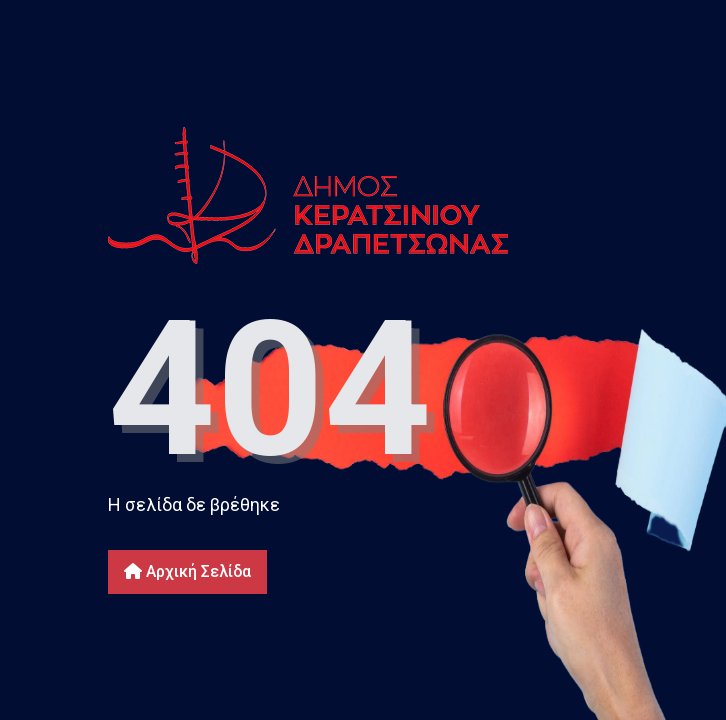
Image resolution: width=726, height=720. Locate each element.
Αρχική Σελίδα (187, 571)
